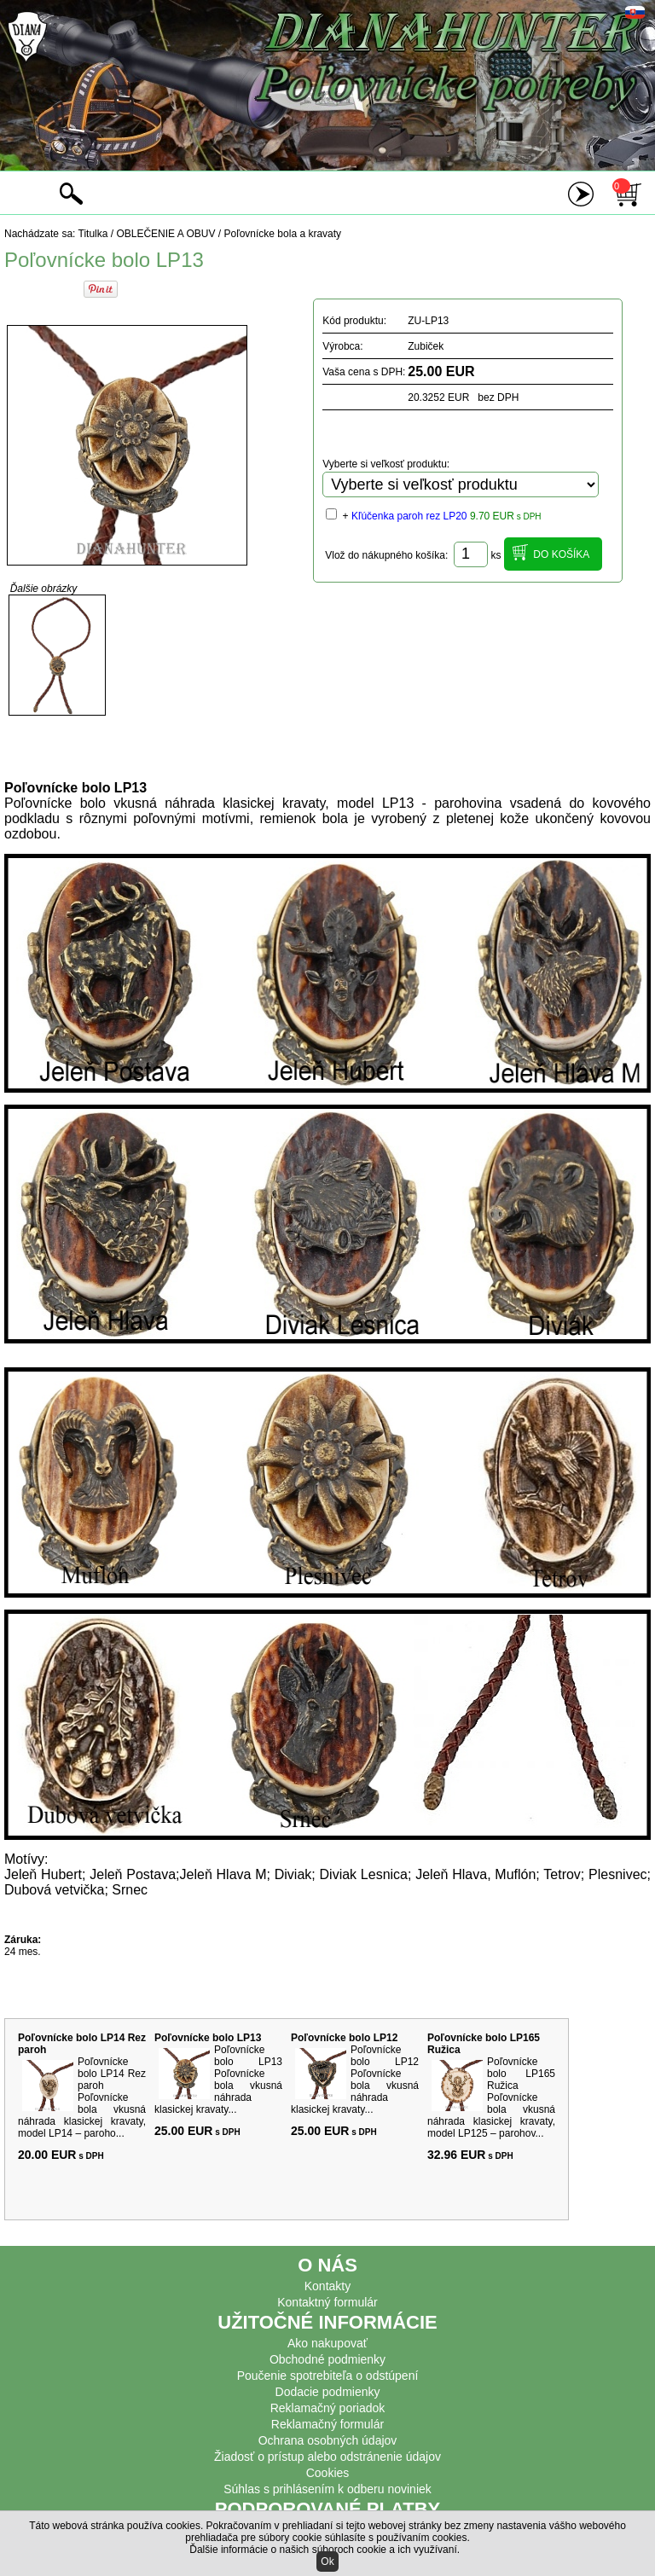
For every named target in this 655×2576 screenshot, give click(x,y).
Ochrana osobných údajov (327, 2440)
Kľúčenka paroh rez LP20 (409, 516)
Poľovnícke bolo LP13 (207, 2038)
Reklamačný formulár (327, 2424)
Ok (327, 2561)
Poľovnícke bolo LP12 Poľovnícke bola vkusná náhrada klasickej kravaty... (355, 2079)
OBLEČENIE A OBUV (165, 234)
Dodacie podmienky (327, 2392)
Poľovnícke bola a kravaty (283, 234)
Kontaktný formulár (327, 2302)
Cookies (328, 2473)
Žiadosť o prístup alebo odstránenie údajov (327, 2456)
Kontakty (327, 2286)
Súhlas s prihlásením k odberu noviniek (327, 2489)
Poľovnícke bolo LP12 (344, 2038)
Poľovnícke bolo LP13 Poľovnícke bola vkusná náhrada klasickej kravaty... (218, 2079)
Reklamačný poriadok (327, 2408)
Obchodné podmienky (327, 2359)
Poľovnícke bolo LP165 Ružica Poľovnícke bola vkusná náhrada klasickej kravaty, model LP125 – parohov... (491, 2097)
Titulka (93, 234)
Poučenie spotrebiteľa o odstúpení (328, 2375)
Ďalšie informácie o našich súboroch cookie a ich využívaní (323, 2550)
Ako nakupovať (327, 2343)
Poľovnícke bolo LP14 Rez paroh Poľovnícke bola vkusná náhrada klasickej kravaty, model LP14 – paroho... (82, 2097)
